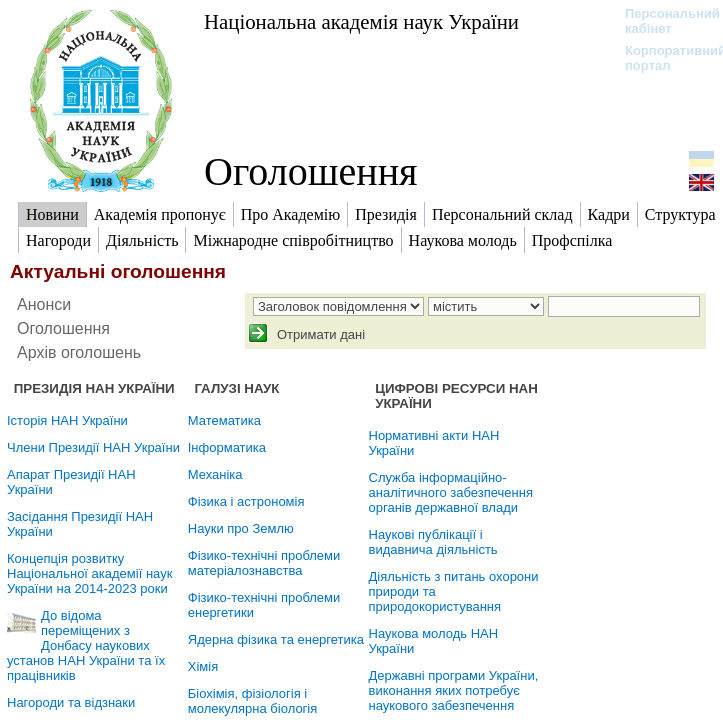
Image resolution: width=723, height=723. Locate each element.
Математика (224, 420)
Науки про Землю (241, 528)
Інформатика (227, 447)
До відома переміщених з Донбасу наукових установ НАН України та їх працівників (86, 645)
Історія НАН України (67, 420)
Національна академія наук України (361, 21)
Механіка (215, 474)
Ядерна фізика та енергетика (276, 639)
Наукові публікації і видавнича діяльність (433, 542)
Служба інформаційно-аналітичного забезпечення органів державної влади (451, 492)
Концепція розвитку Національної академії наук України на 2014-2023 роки (89, 573)
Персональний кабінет (662, 21)
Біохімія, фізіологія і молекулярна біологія (253, 701)
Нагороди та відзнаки (71, 702)
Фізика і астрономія (246, 501)
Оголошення (311, 171)
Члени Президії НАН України (93, 447)
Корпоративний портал (662, 58)
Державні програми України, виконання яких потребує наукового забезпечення (454, 690)
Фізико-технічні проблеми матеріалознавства (264, 563)
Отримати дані (319, 334)
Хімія (203, 666)
